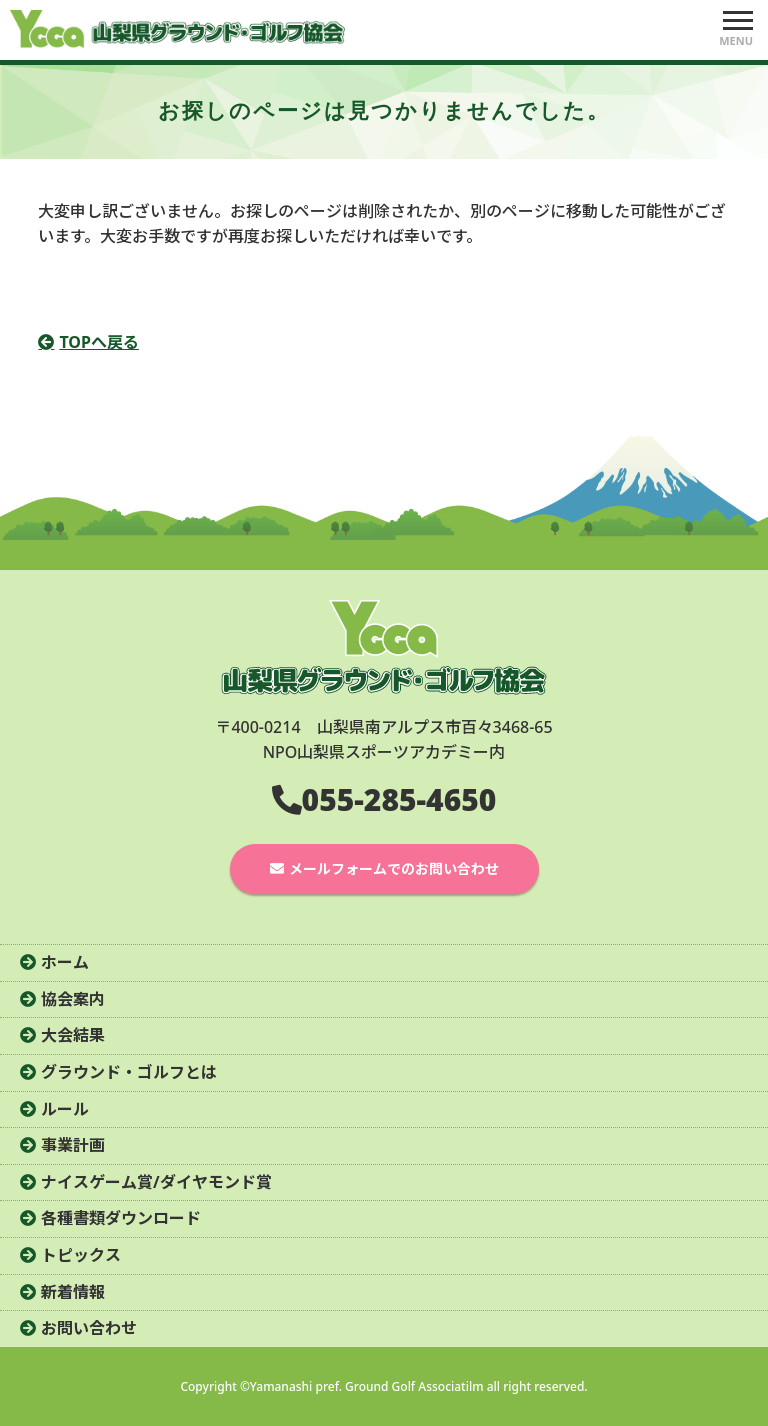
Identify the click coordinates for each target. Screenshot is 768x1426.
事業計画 (73, 1145)
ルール (65, 1109)
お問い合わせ (89, 1328)
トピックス (81, 1255)
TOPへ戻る (99, 342)
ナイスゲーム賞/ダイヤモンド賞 (156, 1182)
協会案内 (73, 999)
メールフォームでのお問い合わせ (394, 868)
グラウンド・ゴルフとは (129, 1072)
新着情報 (73, 1292)
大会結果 (73, 1035)
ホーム (65, 962)
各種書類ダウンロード (121, 1218)
